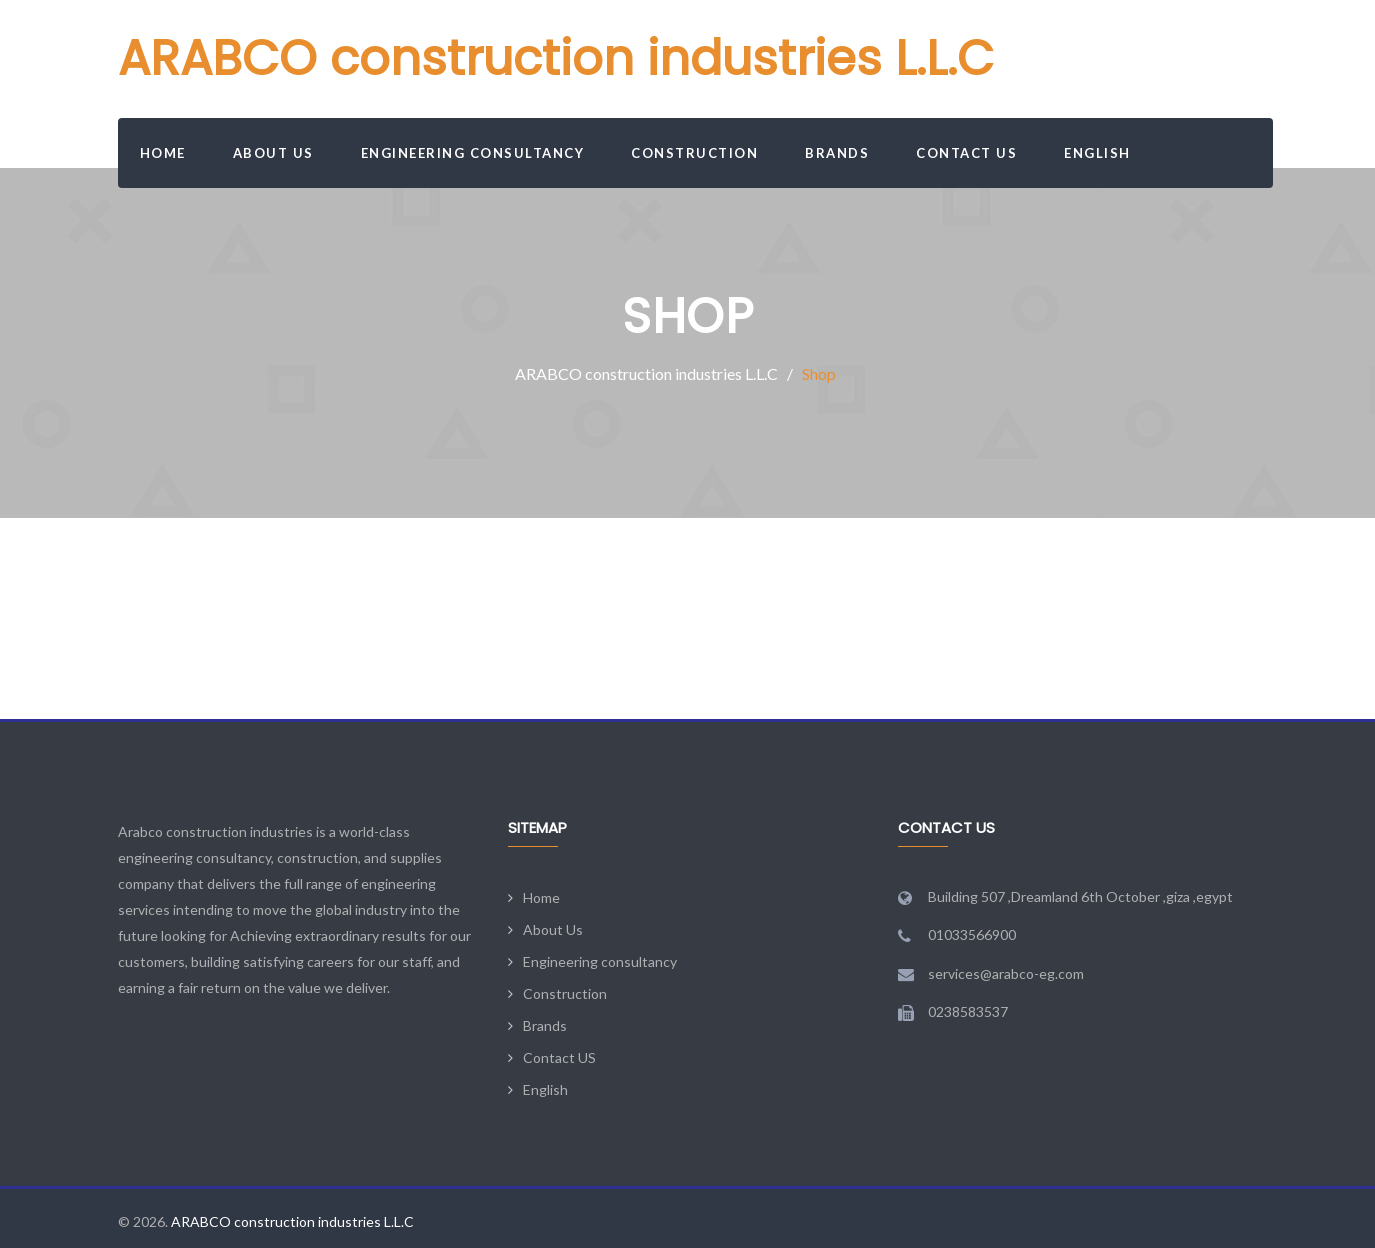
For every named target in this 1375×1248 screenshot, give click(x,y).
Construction (694, 153)
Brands (837, 153)
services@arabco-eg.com (1006, 973)
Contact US (966, 153)
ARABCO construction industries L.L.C (556, 58)
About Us (273, 153)
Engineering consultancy (473, 153)
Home (163, 153)
